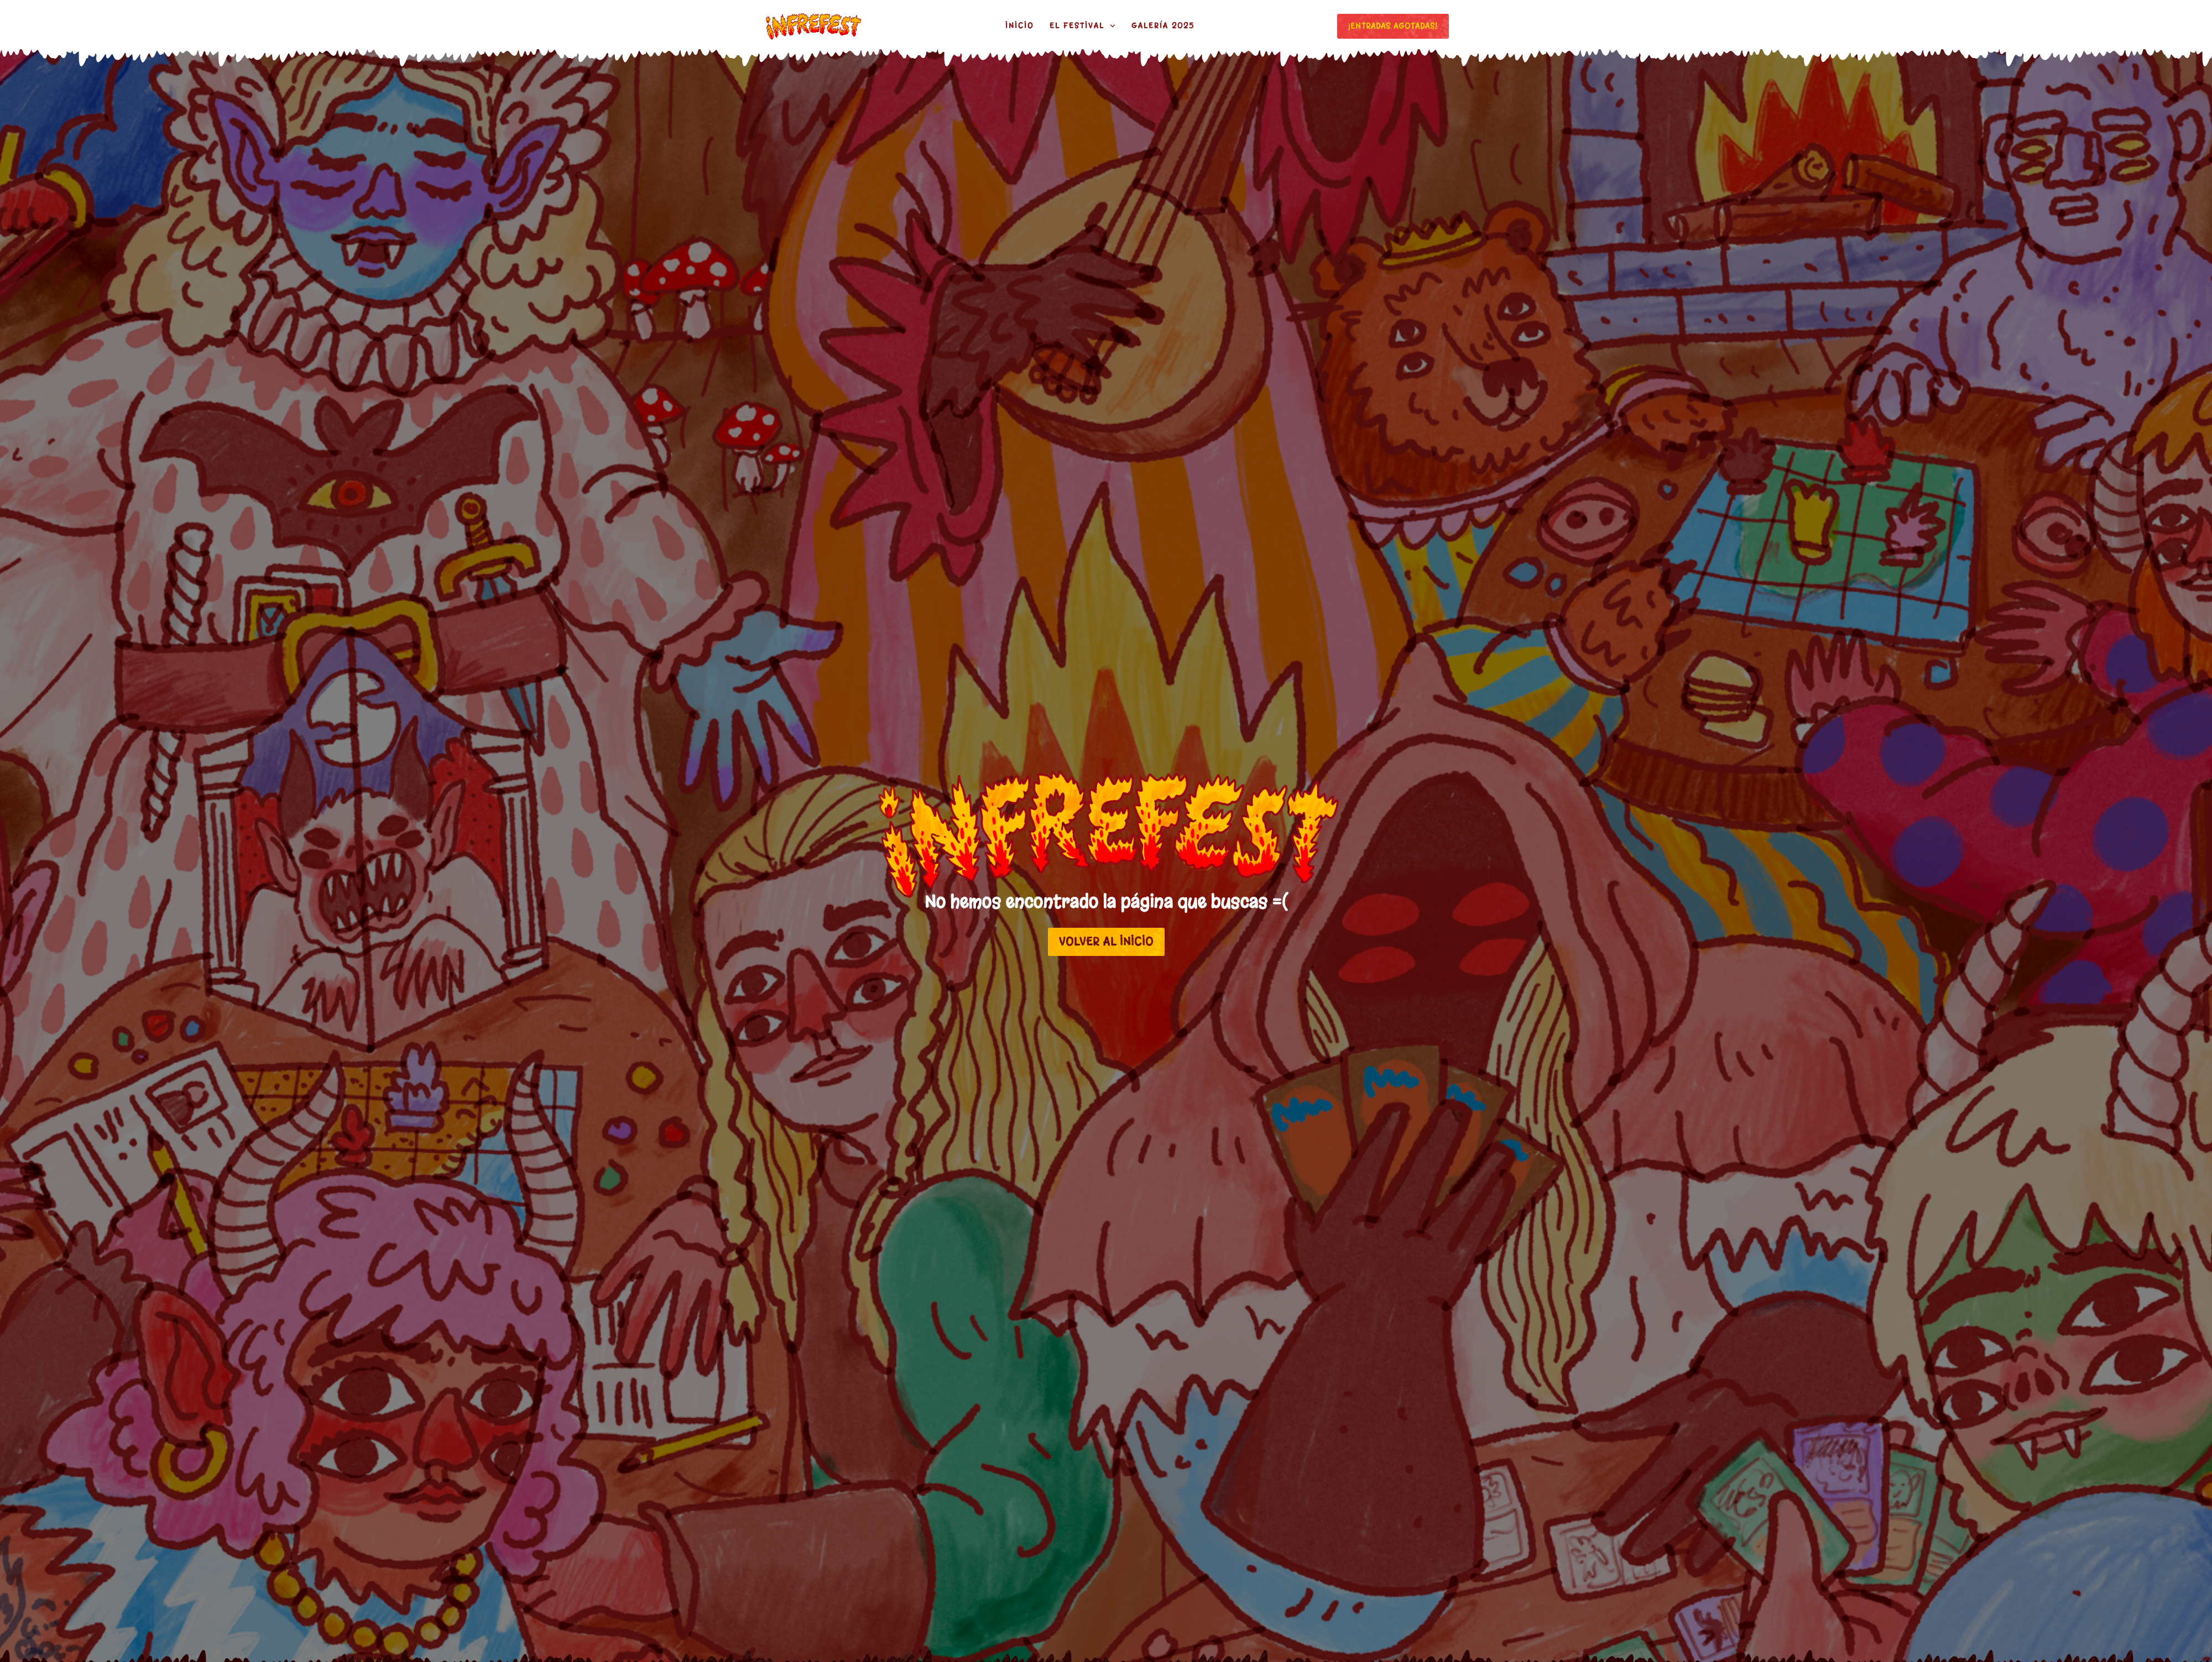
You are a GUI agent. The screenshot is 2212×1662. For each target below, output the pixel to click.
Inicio (1019, 25)
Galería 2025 (1162, 25)
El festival (1082, 26)
